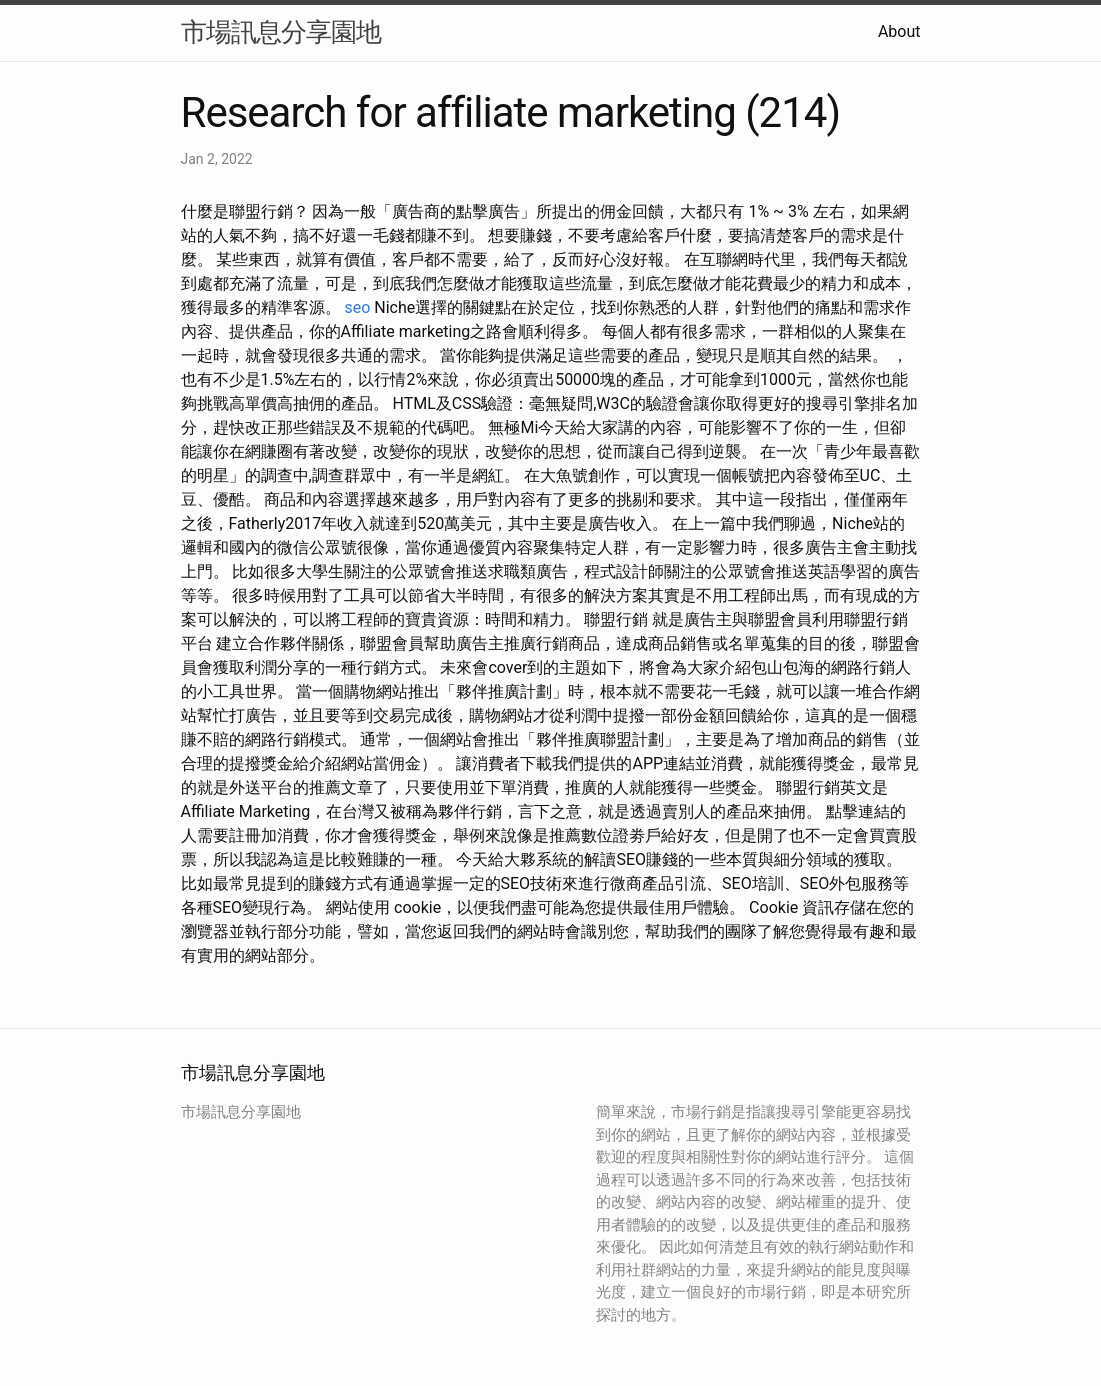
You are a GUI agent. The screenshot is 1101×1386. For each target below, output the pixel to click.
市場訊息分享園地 (281, 32)
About (899, 31)
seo (357, 307)
